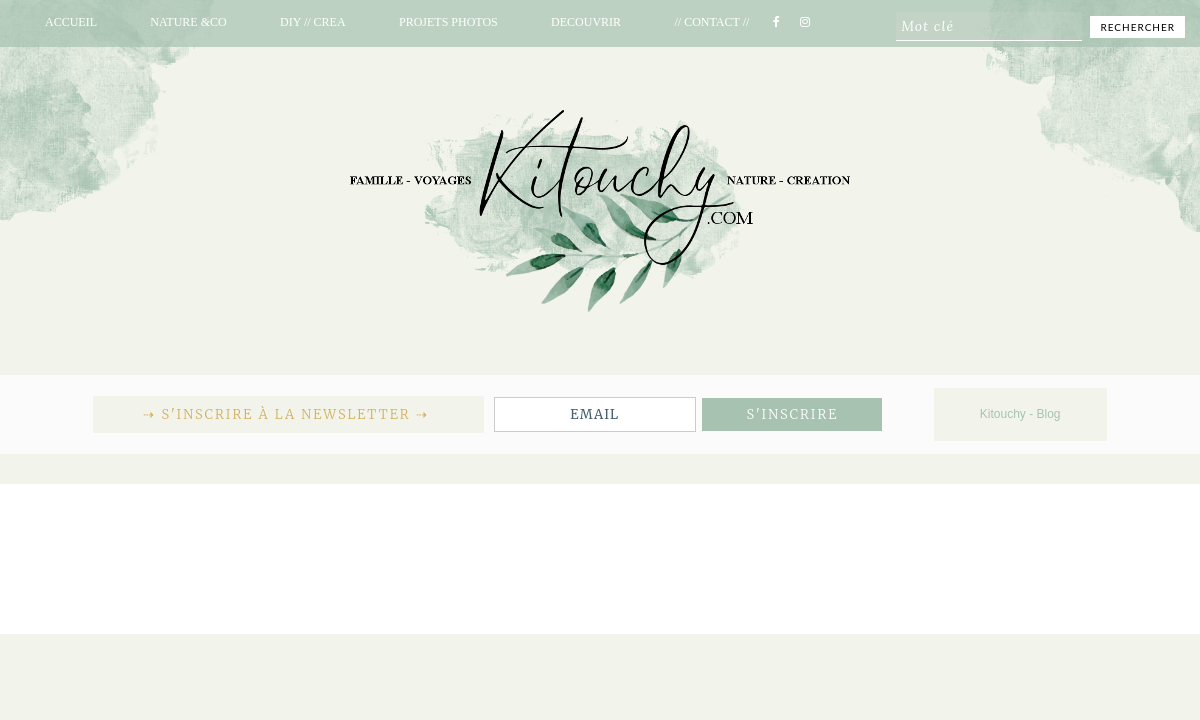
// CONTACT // (711, 22)
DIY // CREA (313, 22)
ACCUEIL (71, 22)
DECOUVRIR (586, 22)
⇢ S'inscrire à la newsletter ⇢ (288, 414)
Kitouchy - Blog (1020, 414)
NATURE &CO (188, 22)
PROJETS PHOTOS (448, 22)
